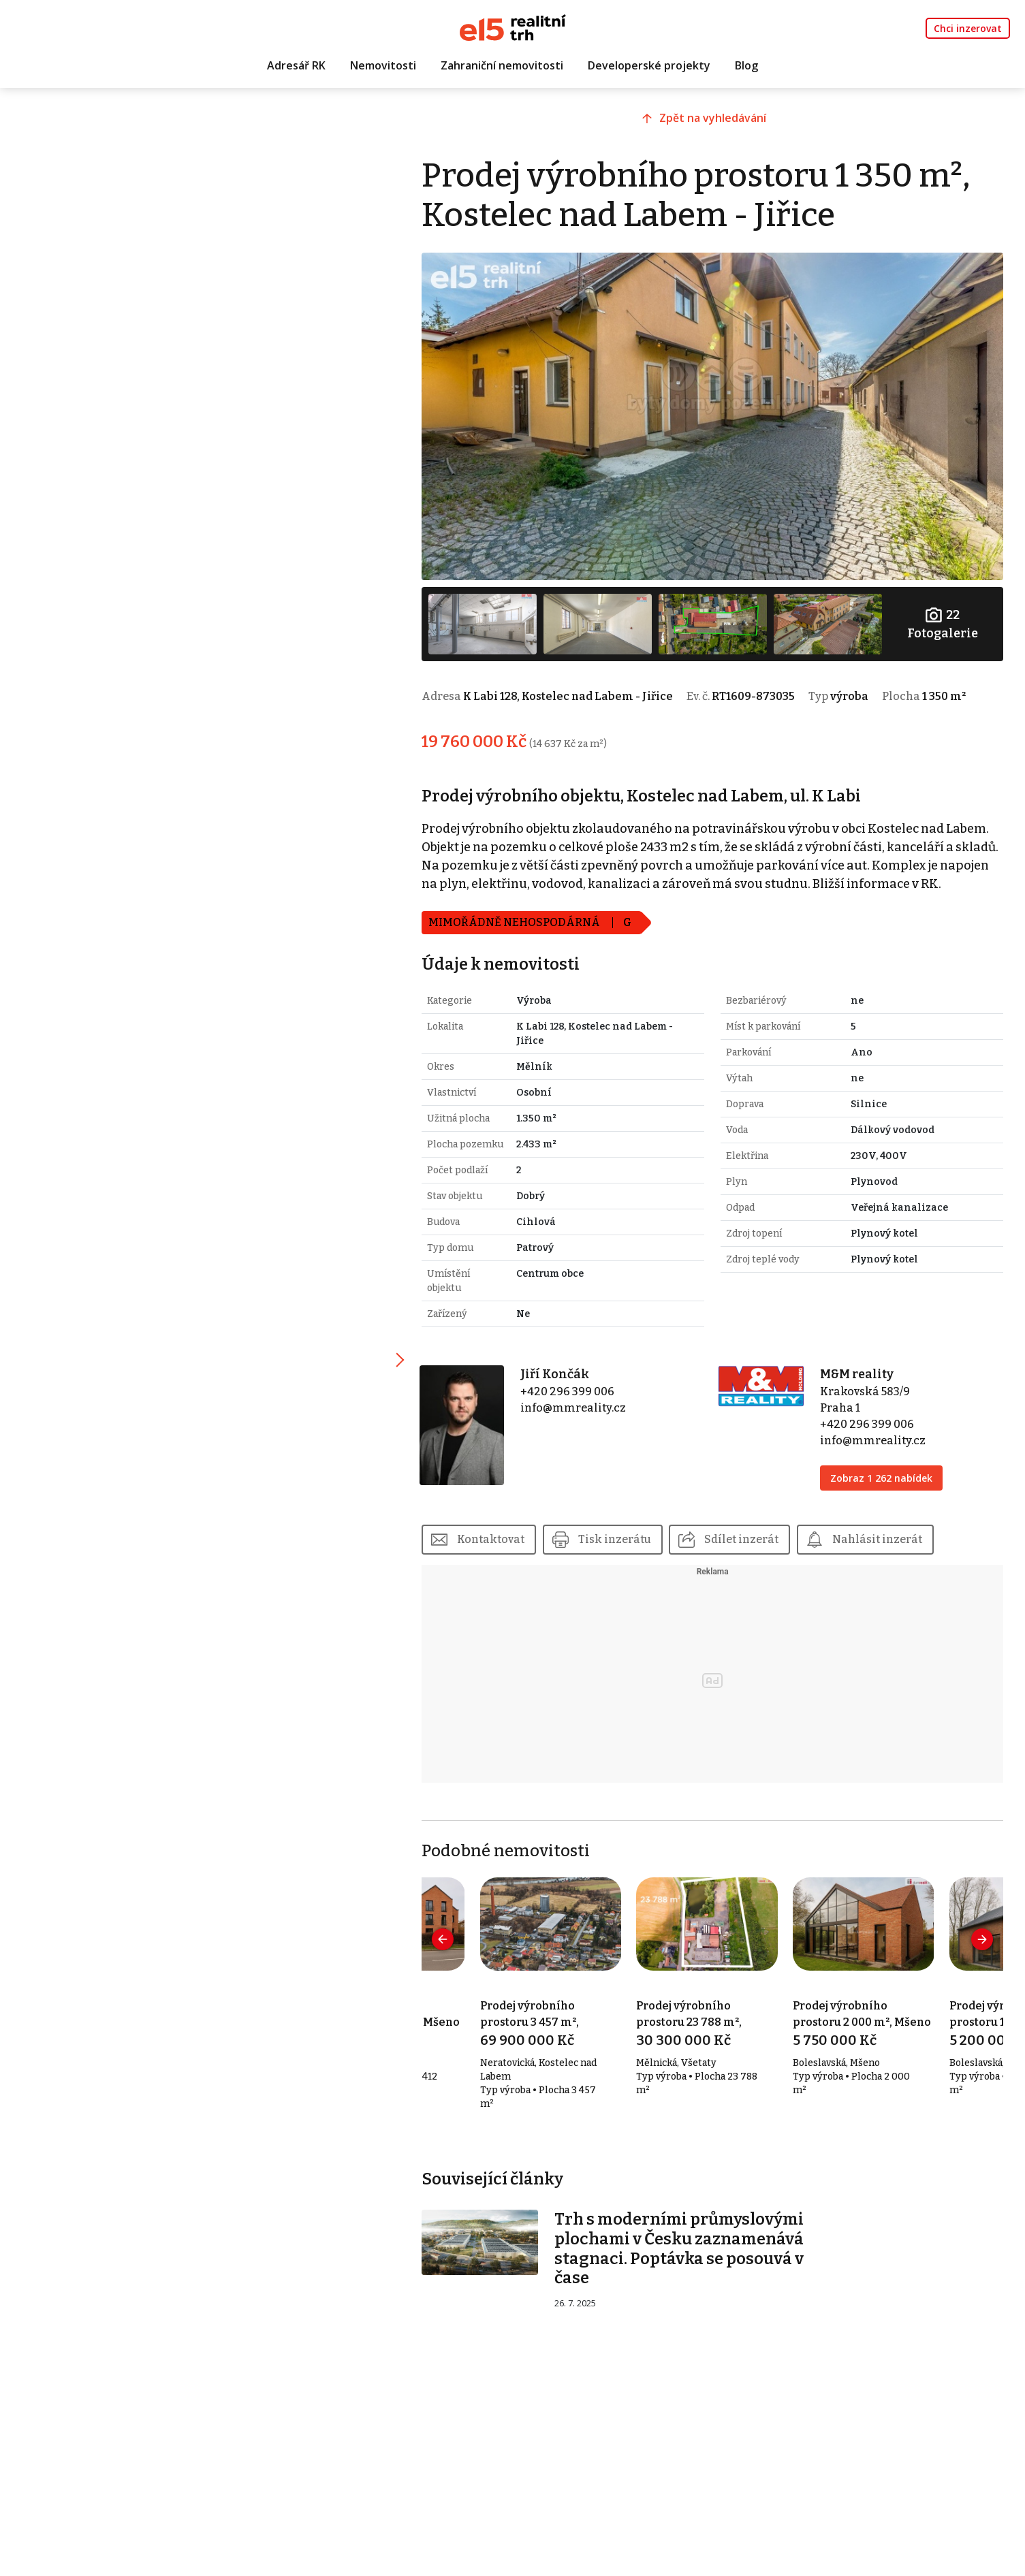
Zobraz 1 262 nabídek (884, 1473)
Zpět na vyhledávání (717, 120)
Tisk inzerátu (624, 1534)
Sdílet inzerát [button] (752, 1534)
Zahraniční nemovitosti (502, 66)
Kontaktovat (501, 1534)
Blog (746, 66)
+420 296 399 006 (576, 1386)
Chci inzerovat (968, 28)
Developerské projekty (649, 66)
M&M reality (859, 1369)
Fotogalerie (943, 618)
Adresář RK (296, 66)
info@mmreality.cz (582, 1403)
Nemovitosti (383, 66)
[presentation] (453, 1934)
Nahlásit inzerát (888, 1534)
